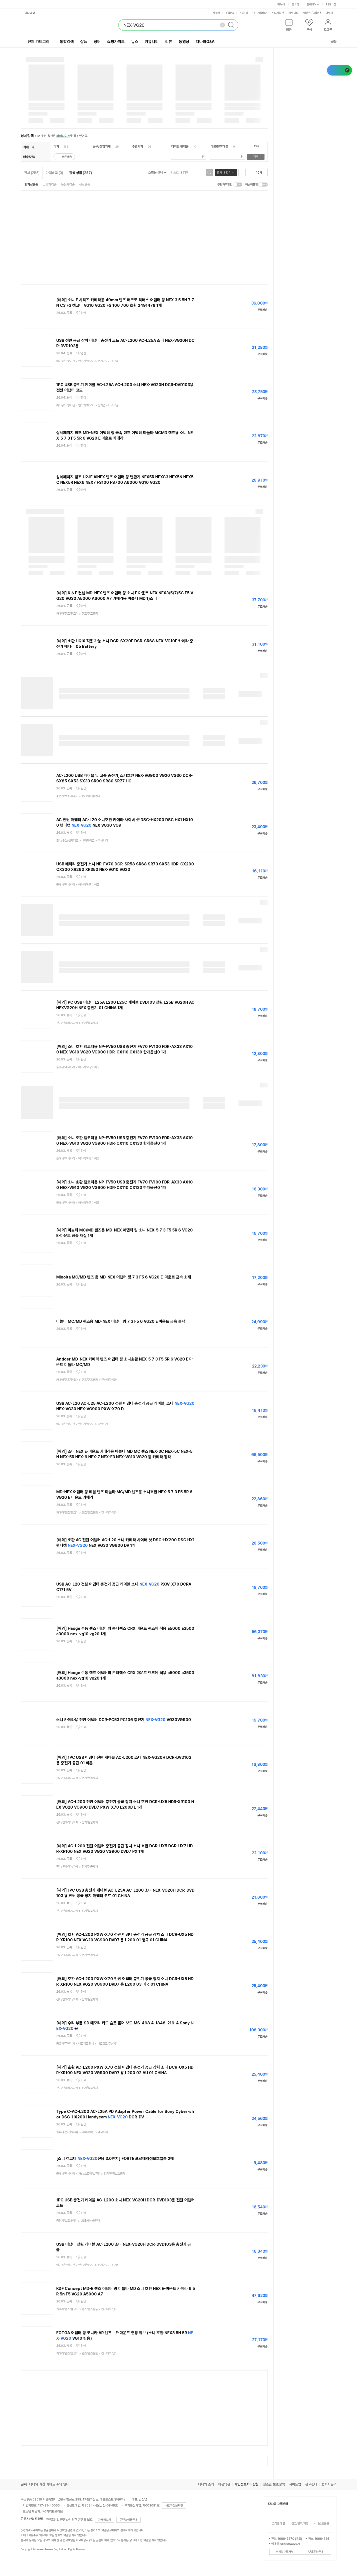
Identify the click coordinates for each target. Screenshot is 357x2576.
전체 (32, 173)
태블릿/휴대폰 (219, 146)
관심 (83, 313)
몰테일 (296, 4)
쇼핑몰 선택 (157, 172)
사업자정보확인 (174, 2505)
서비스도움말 (321, 2523)
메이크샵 (331, 4)
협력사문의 (329, 2484)
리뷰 (168, 41)
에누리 (281, 4)
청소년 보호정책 (274, 2484)
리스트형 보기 (242, 172)
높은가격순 (68, 184)
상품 (83, 41)
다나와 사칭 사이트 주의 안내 (49, 2484)
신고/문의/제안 (300, 2523)
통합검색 (67, 41)
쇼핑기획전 (277, 13)
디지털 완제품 (179, 146)
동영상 (184, 41)
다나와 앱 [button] (29, 13)
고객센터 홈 (278, 2523)
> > (87, 361)
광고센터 (311, 2484)
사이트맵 (295, 2484)
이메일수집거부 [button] (285, 2551)
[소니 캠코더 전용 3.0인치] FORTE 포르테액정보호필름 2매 (115, 2158)
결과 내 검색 (224, 172)
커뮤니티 (293, 13)
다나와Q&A (205, 41)
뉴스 (134, 41)
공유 (330, 41)
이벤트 (307, 13)
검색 (255, 157)
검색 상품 (80, 173)
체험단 (317, 13)
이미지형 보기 (249, 172)
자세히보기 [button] (104, 2519)
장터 (97, 41)
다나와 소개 (206, 2484)
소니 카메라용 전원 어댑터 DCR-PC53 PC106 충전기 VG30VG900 (123, 1719)
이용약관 (224, 2484)
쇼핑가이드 (116, 41)
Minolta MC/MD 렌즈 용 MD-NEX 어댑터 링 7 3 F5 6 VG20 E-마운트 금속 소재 (123, 1277)
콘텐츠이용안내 (128, 2519)
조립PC (229, 13)
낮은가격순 (49, 184)
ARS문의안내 (315, 2551)
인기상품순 (31, 184)
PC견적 (243, 13)
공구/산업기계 (101, 146)
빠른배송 (67, 157)
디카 (56, 146)
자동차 (216, 13)
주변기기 (137, 146)
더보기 (331, 13)
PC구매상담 (259, 13)
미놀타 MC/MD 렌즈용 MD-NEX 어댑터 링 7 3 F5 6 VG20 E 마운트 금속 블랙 (120, 1321)
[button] (289, 26)
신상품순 (84, 184)
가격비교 (54, 173)
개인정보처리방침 (246, 2484)
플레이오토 (312, 4)
